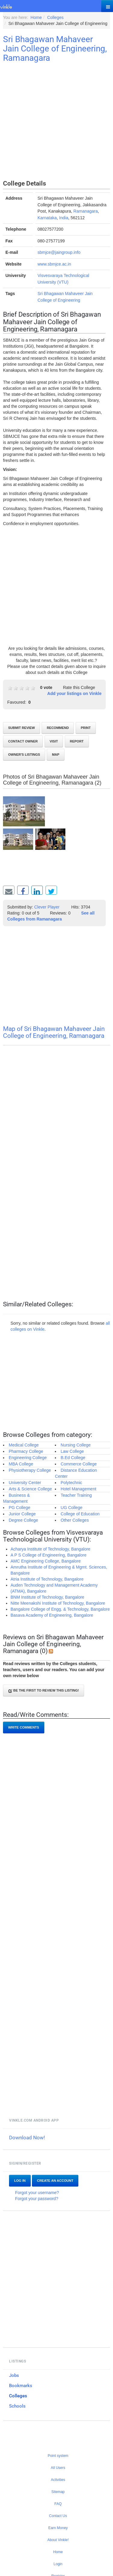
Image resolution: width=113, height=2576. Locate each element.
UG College (71, 1507)
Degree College (23, 1520)
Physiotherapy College (30, 1470)
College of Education (80, 1513)
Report (77, 741)
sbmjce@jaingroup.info (59, 252)
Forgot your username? (37, 2192)
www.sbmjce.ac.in (54, 264)
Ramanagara (86, 211)
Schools (17, 2406)
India (63, 217)
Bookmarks (20, 2386)
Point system (58, 2456)
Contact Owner (23, 741)
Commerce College (79, 1464)
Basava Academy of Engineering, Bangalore (52, 1615)
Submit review (21, 728)
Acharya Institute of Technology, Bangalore (50, 1549)
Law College (72, 1451)
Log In (20, 2180)
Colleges (18, 2396)
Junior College (22, 1513)
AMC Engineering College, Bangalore (46, 1561)
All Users (58, 2468)
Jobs (14, 2375)
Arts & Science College (30, 1488)
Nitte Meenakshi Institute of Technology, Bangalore (58, 1603)
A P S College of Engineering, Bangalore (48, 1555)
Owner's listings (24, 754)
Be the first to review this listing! (43, 1691)
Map (55, 754)
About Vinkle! (58, 2540)
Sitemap (57, 2492)
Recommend (58, 728)
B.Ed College (73, 1457)
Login (58, 2564)
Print (86, 728)
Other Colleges (75, 1520)
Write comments (23, 1727)
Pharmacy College (26, 1451)
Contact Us (58, 2516)
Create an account (55, 2180)
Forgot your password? (36, 2198)
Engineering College (28, 1457)
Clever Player (47, 907)
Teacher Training (76, 1495)
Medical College (24, 1445)
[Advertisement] (56, 122)
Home (58, 2552)
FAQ (57, 2504)
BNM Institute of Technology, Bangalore (47, 1597)
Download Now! (27, 2138)
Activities (58, 2480)
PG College (19, 1507)
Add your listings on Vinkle (74, 693)
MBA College (21, 1464)
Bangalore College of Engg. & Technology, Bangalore (60, 1609)
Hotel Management (78, 1488)
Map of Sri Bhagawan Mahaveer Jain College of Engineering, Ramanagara (54, 1032)
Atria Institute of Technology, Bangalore (47, 1579)
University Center (25, 1482)
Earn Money (58, 2528)
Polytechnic (71, 1482)
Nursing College (76, 1445)
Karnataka (47, 217)
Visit (54, 741)
